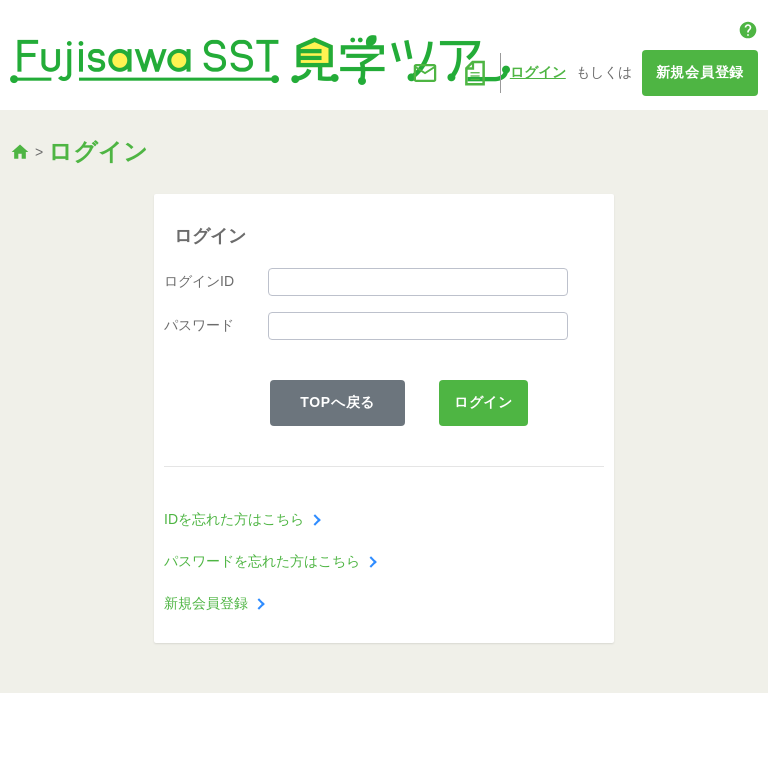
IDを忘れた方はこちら (234, 519)
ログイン (538, 72)
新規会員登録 (700, 72)
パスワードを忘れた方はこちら (262, 561)
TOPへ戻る (337, 402)
